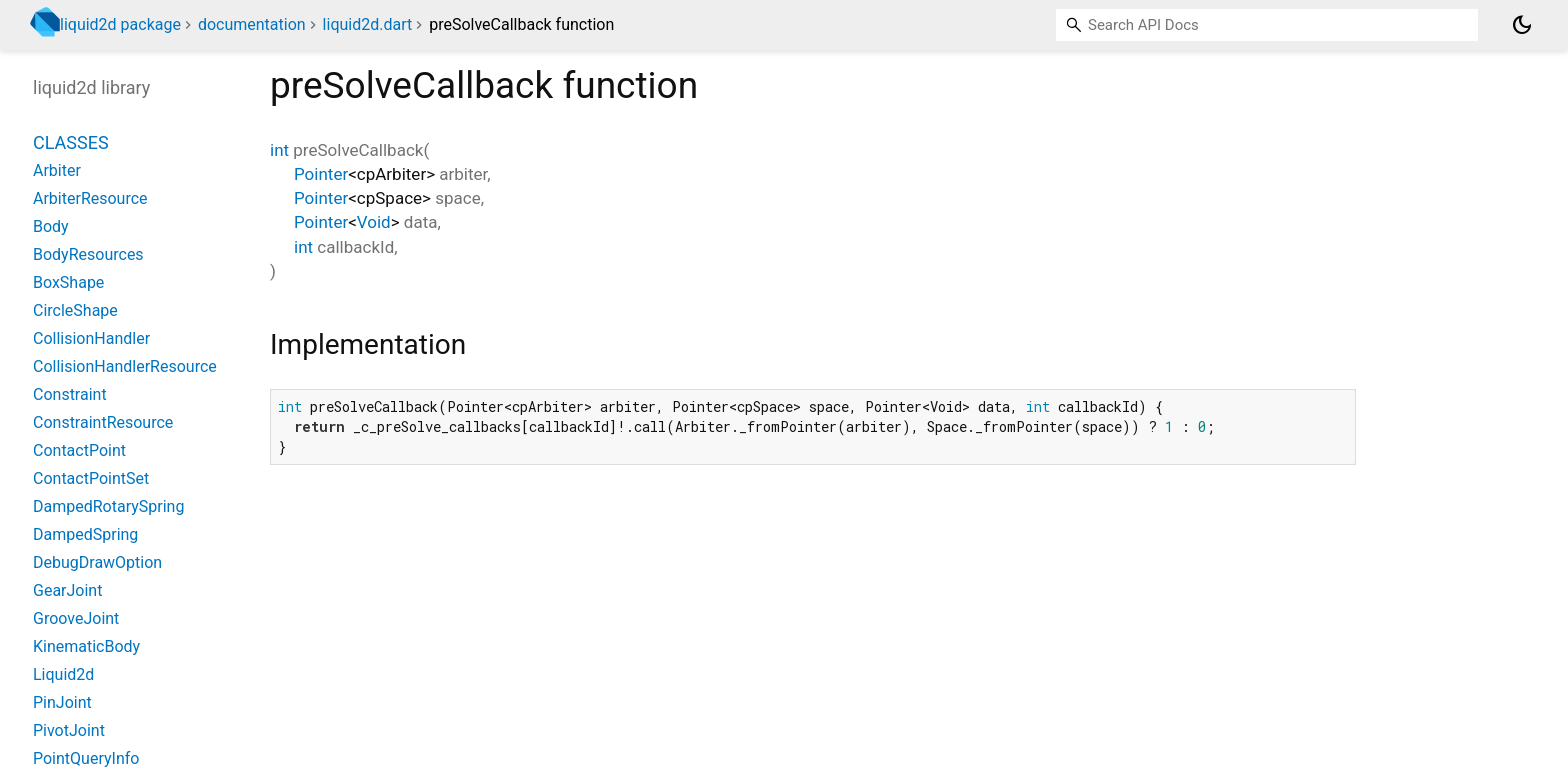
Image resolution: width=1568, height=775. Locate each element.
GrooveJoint (76, 618)
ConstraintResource (103, 422)
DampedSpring (85, 534)
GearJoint (67, 590)
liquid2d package (120, 24)
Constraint (70, 394)
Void (374, 222)
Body (51, 226)
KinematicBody (86, 646)
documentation (252, 24)
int (279, 150)
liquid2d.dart (368, 24)
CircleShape (75, 310)
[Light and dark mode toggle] (1522, 25)
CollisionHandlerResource (125, 366)
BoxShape (68, 282)
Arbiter (57, 170)
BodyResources (88, 254)
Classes (71, 142)
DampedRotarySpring (108, 506)
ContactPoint (79, 450)
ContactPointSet (91, 478)
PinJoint (62, 702)
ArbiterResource (90, 198)
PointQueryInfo (86, 758)
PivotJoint (69, 730)
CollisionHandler (91, 338)
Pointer (321, 174)
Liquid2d (63, 674)
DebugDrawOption (97, 562)
